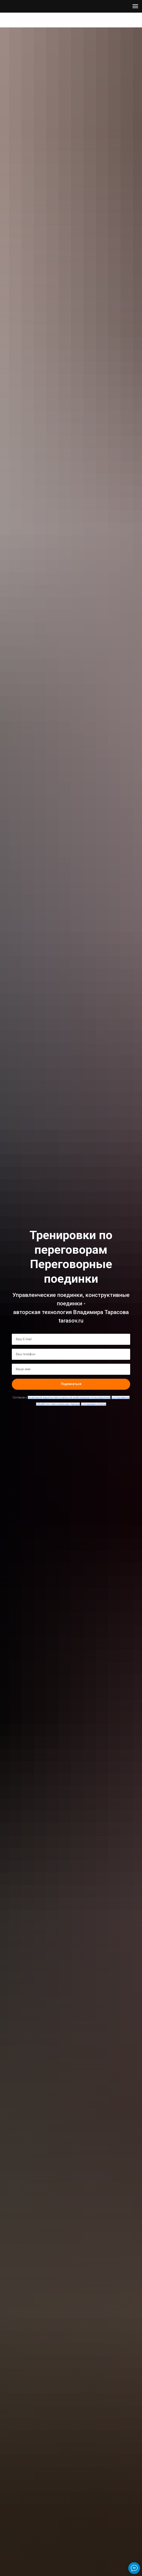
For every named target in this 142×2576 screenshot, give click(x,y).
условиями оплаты (93, 1404)
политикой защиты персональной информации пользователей (69, 1397)
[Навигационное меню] (135, 6)
